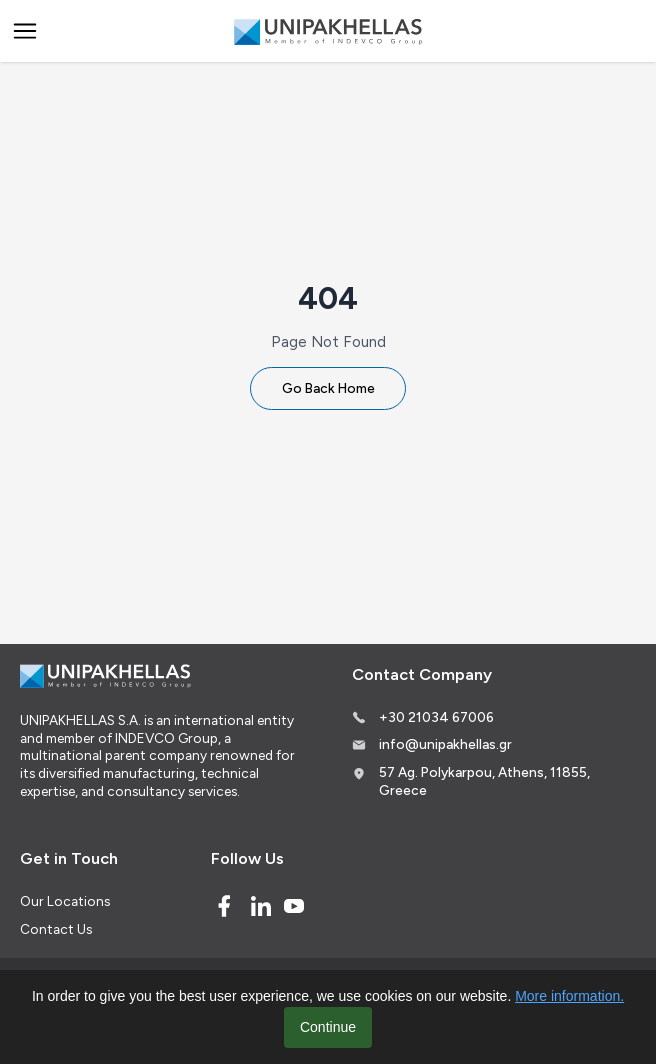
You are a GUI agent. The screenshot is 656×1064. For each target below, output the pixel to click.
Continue (328, 1027)
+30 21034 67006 (436, 717)
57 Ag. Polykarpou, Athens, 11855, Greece (484, 781)
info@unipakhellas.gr (445, 744)
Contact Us (56, 929)
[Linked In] (261, 906)
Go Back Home (328, 388)
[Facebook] (224, 906)
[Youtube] (294, 906)
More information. (569, 996)
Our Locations (65, 901)
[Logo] (328, 31)
